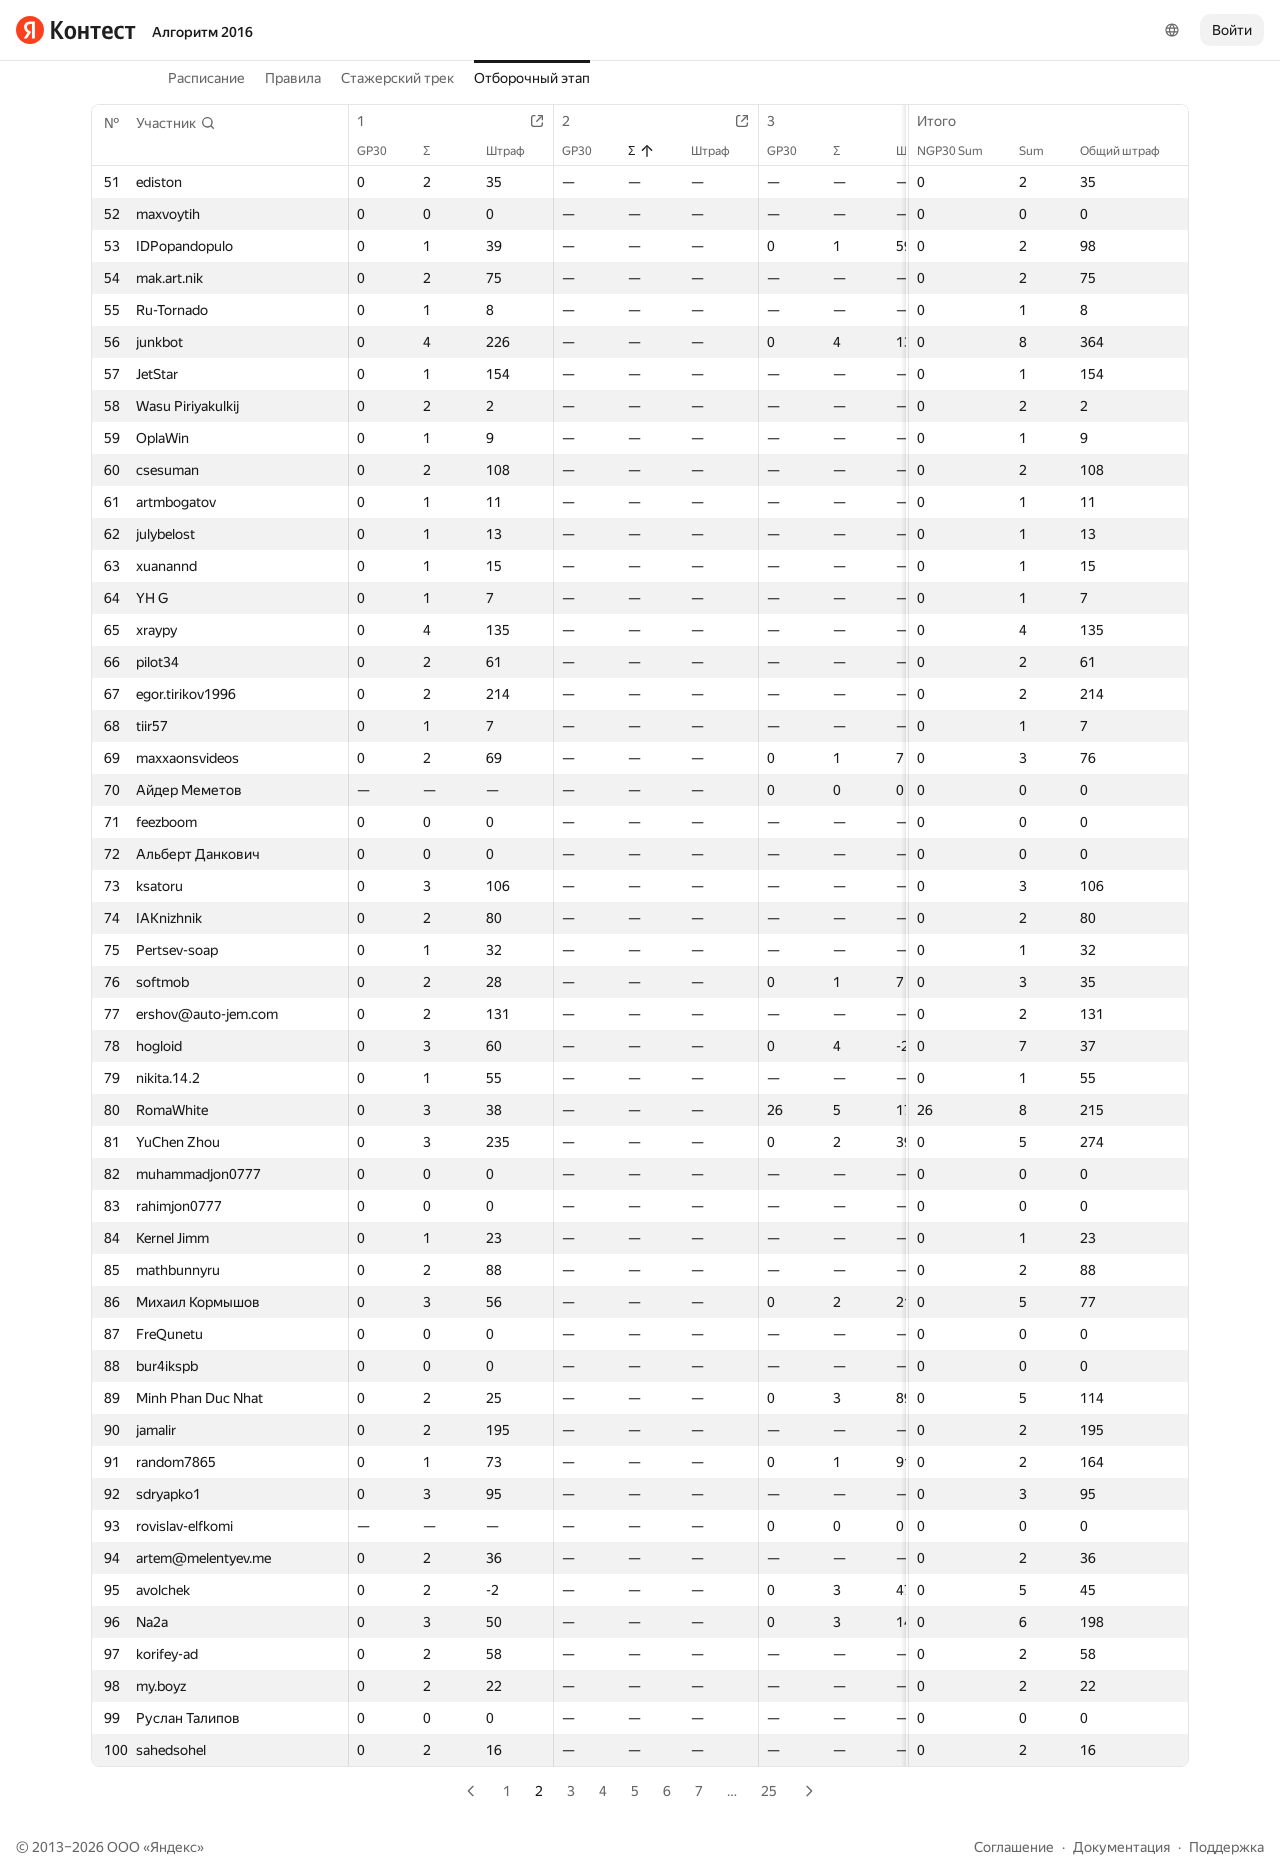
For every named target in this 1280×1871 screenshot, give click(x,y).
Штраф (515, 151)
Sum (1041, 151)
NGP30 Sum (960, 151)
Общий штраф (1130, 151)
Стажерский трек (397, 78)
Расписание (206, 78)
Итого (946, 121)
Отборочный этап (532, 78)
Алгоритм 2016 (202, 32)
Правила (293, 78)
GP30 (382, 151)
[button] (176, 123)
